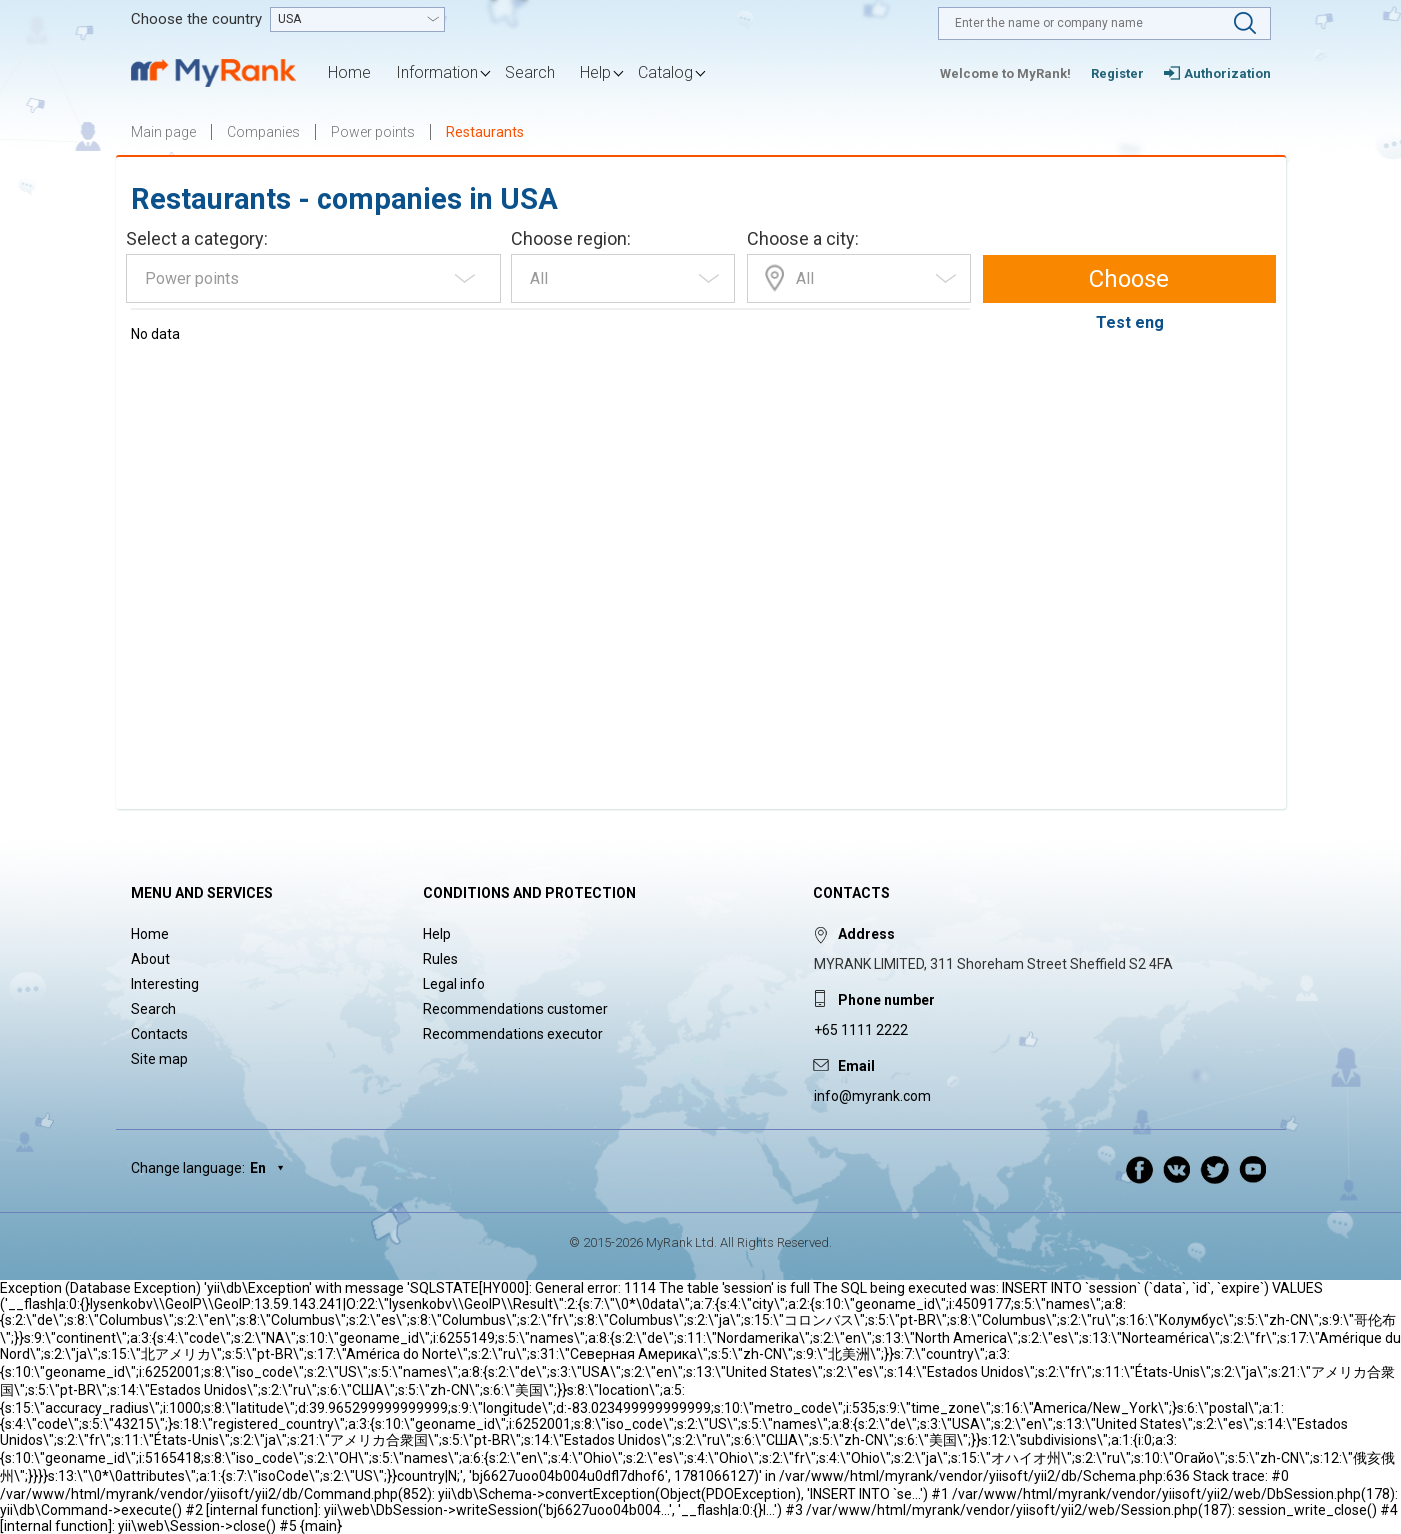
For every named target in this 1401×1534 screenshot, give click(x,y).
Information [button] (437, 72)
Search (530, 72)
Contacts (159, 1034)
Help (437, 934)
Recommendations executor (513, 1034)
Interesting (165, 984)
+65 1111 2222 (861, 1030)
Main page (163, 132)
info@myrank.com (872, 1096)
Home (349, 72)
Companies (263, 132)
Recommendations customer (515, 1009)
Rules (440, 959)
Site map (159, 1059)
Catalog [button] (665, 72)
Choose (1129, 279)
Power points (373, 132)
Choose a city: (803, 238)
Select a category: (197, 238)
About (150, 959)
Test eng (1130, 322)
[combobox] (313, 278)
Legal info (454, 984)
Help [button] (595, 72)
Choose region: (571, 238)
